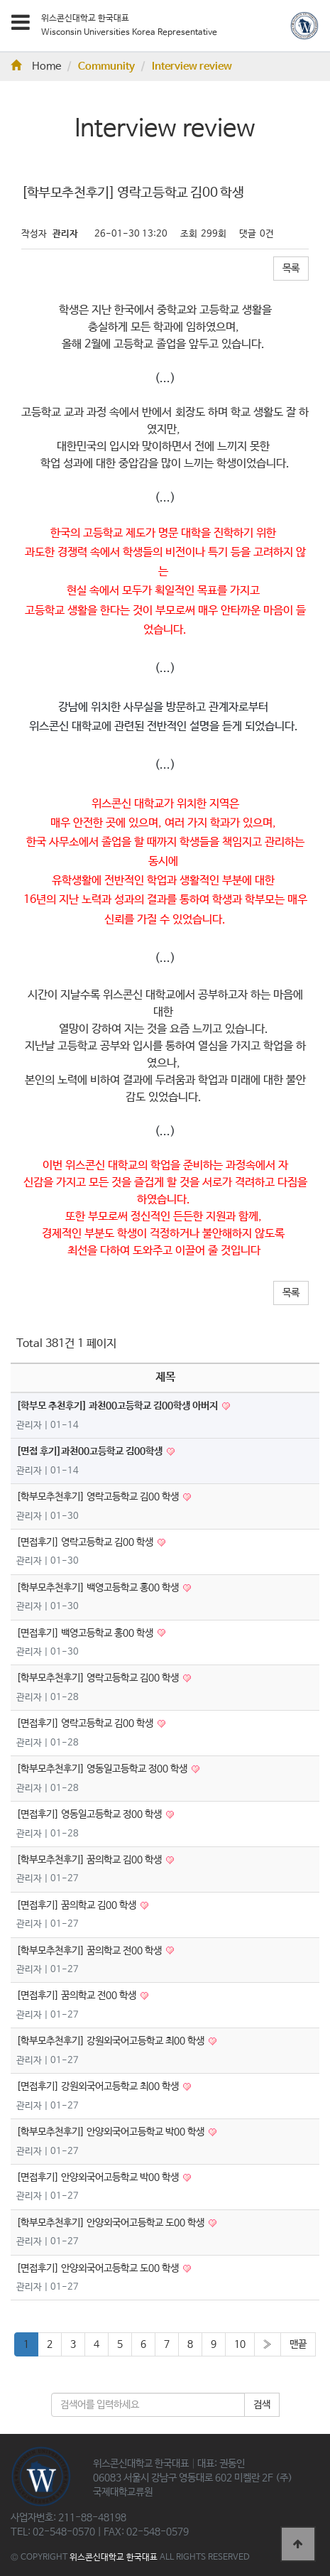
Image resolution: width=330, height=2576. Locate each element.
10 (240, 2344)
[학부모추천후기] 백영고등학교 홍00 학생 (98, 1587)
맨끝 (298, 2344)
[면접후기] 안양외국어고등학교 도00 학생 (98, 2268)
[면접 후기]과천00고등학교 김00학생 (90, 1451)
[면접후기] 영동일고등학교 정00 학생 (90, 1814)
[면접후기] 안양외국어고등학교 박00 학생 (98, 2177)
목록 (290, 268)
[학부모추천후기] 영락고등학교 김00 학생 (98, 1497)
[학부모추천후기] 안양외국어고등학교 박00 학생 (111, 2132)
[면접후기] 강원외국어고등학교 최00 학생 (98, 2086)
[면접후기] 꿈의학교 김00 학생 (77, 1905)
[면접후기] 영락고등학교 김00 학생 (85, 1542)
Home (36, 66)
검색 (261, 2404)
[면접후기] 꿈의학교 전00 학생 (77, 1995)
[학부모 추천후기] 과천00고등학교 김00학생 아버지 (118, 1406)
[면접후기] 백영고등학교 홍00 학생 (85, 1633)
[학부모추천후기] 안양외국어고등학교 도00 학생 (111, 2223)
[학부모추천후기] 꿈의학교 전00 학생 (90, 1951)
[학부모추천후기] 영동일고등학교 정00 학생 (102, 1769)
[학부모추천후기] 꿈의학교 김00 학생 (90, 1860)
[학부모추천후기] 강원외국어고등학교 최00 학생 (111, 2041)
